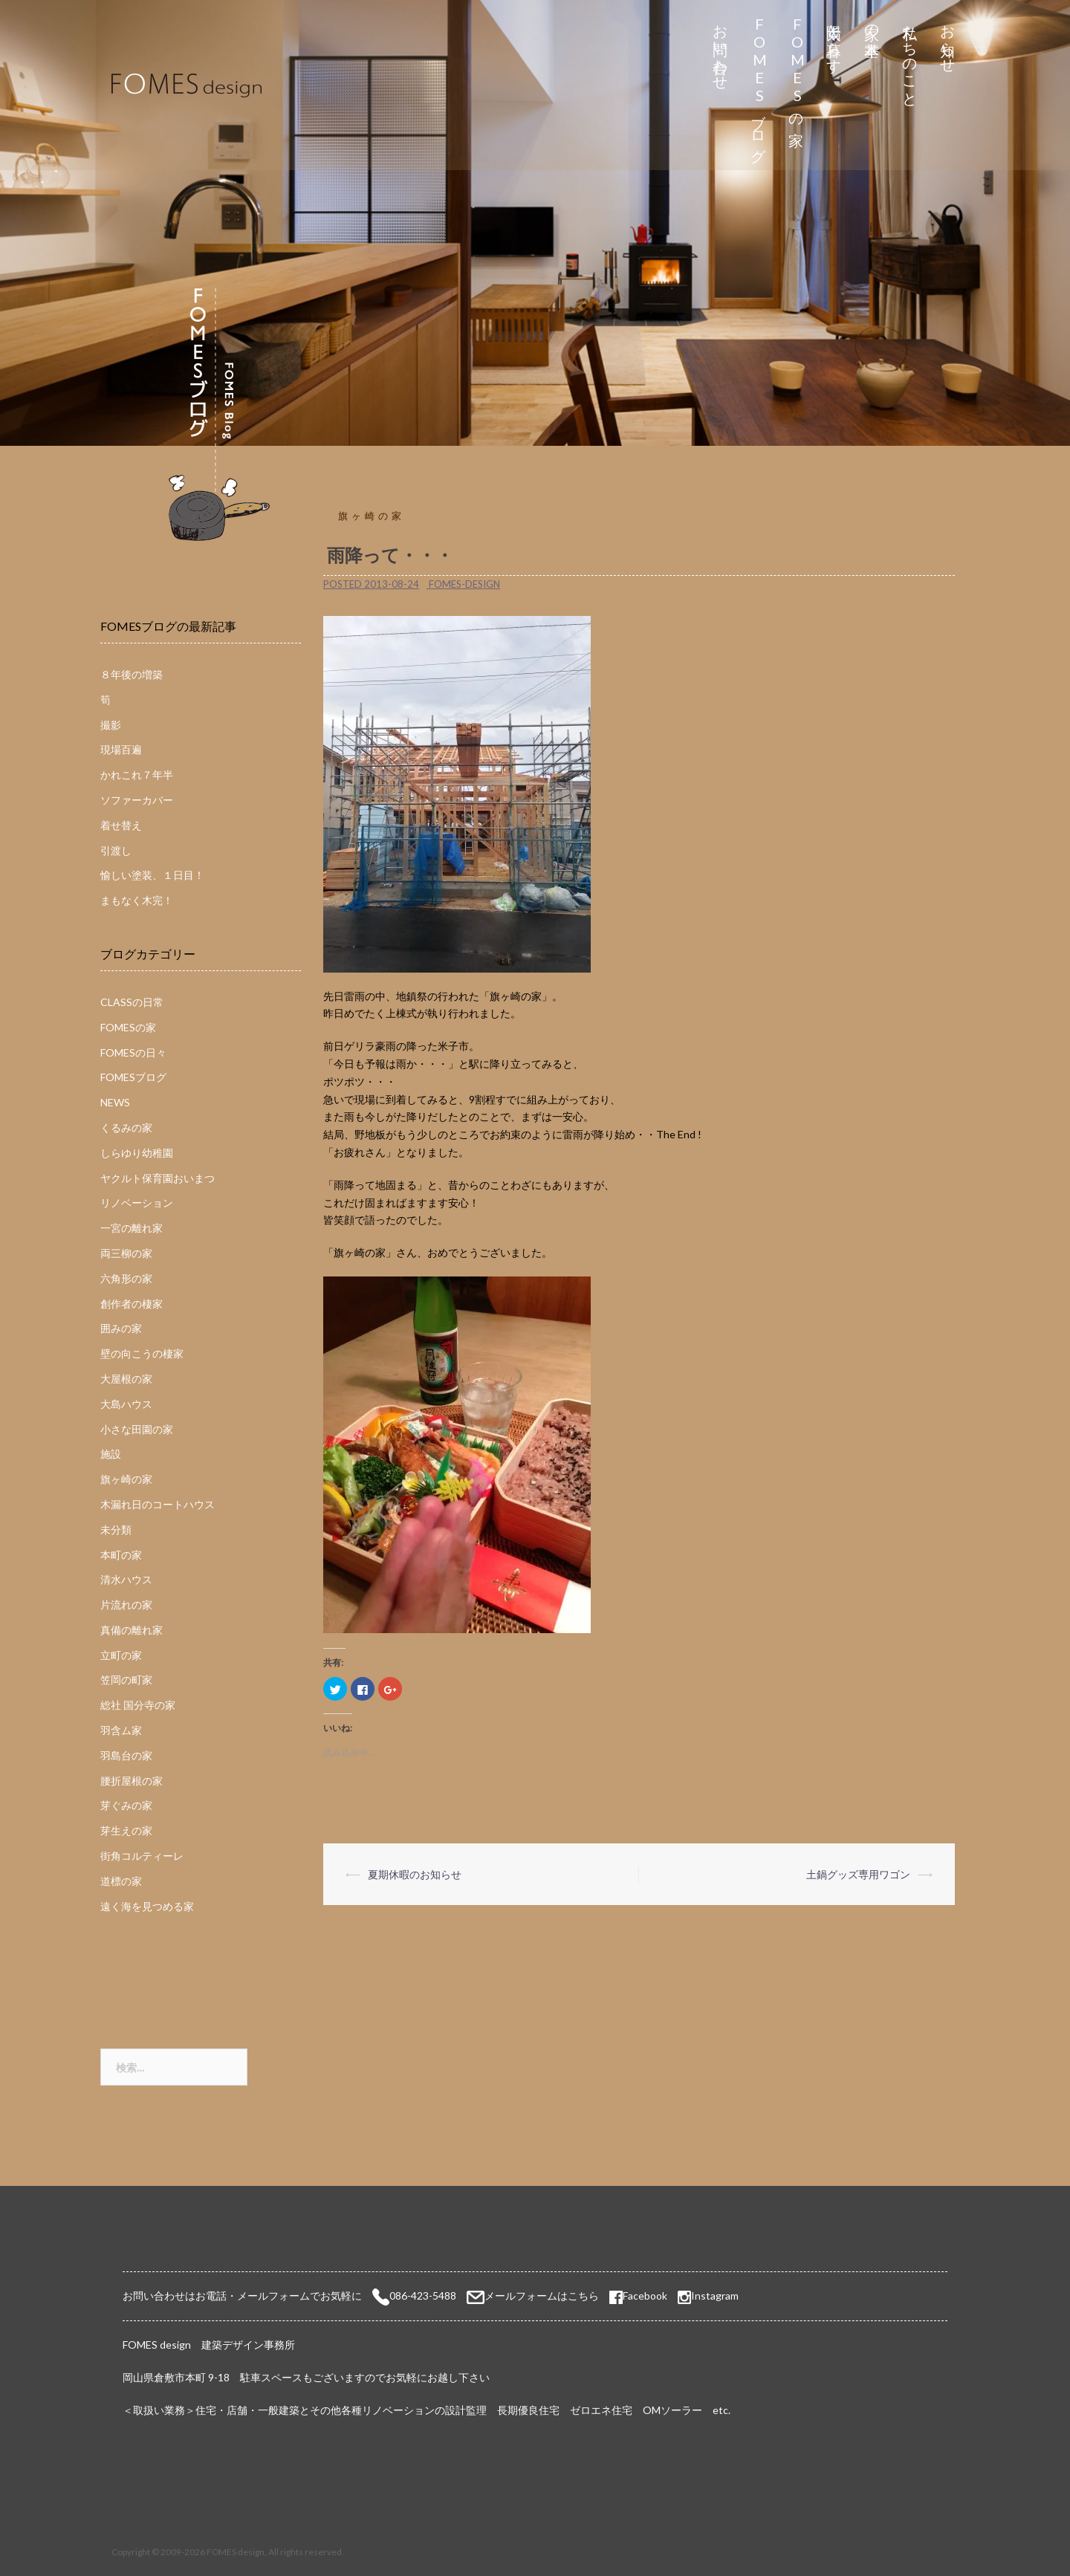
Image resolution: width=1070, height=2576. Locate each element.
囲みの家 (121, 1328)
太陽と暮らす (834, 40)
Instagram (715, 2295)
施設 (110, 1453)
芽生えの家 (126, 1830)
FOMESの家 (796, 68)
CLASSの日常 (131, 1002)
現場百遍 (121, 749)
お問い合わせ (721, 49)
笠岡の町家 (126, 1679)
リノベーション (136, 1202)
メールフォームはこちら (541, 2295)
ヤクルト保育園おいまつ (157, 1178)
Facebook (638, 2295)
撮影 (110, 724)
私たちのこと (910, 57)
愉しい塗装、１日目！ (152, 875)
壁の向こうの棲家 (142, 1353)
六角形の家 (126, 1278)
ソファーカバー (136, 800)
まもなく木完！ (136, 900)
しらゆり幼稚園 (136, 1152)
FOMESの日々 (133, 1052)
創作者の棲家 (131, 1303)
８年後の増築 (131, 674)
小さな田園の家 (136, 1429)
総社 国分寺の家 (137, 1705)
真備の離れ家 (131, 1629)
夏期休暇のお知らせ (414, 1874)
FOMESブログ (759, 85)
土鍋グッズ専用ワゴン (858, 1874)
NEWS (115, 1102)
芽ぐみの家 (126, 1805)
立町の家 (121, 1655)
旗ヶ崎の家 (371, 516)
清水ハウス (126, 1579)
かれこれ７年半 (136, 774)
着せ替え (121, 825)
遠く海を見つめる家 (147, 1906)
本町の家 (121, 1554)
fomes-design (464, 584)
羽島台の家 (126, 1755)
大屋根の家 (126, 1378)
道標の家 (121, 1881)
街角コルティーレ (142, 1855)
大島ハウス (126, 1404)
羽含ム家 (121, 1730)
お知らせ (948, 40)
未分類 (116, 1529)
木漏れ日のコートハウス (157, 1504)
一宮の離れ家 (131, 1228)
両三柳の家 (126, 1253)
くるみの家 (126, 1127)
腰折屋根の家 (131, 1780)
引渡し (116, 850)
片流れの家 (126, 1604)
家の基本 (872, 23)
